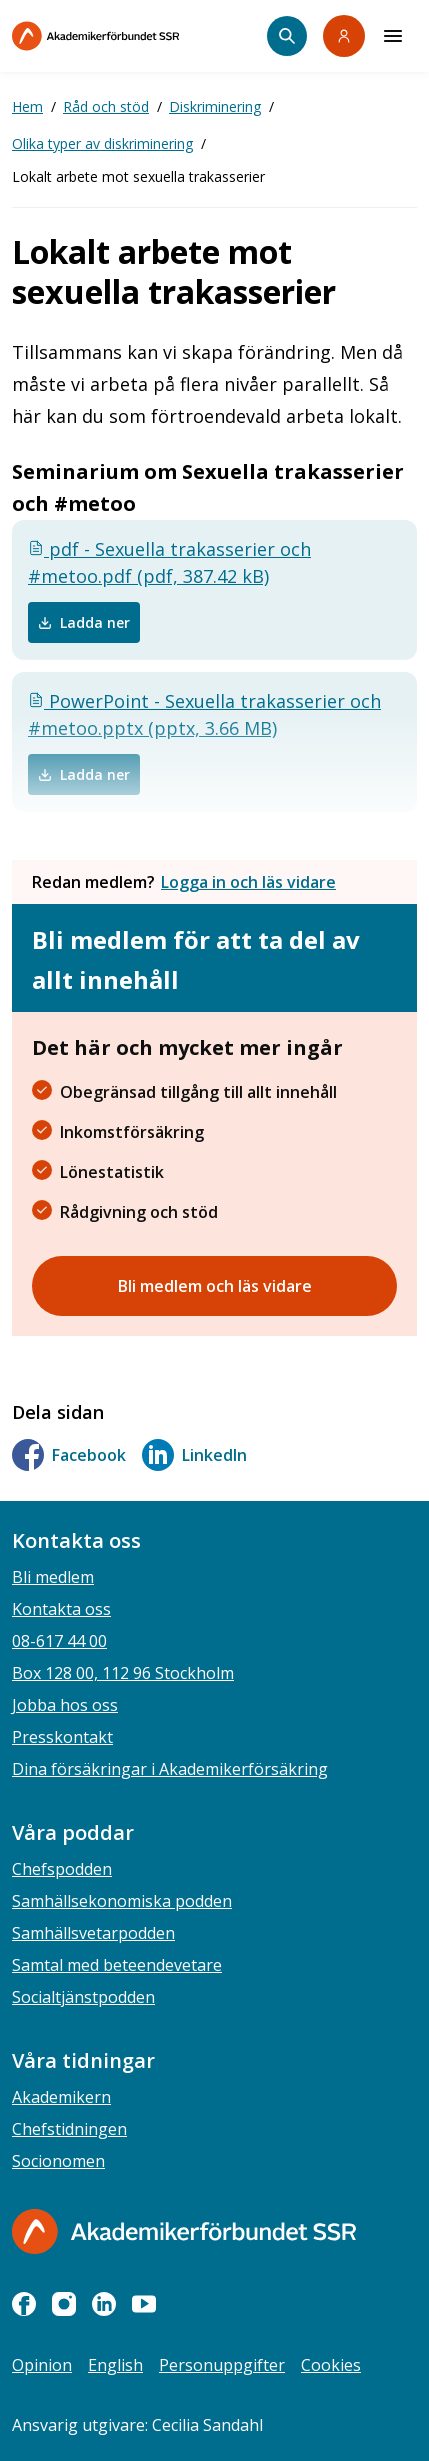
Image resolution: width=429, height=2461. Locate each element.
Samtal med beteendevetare (117, 1965)
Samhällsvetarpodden (93, 1933)
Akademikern (61, 2097)
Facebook (69, 1455)
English (115, 2365)
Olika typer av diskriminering (102, 143)
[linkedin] (104, 2304)
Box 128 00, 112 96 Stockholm (123, 1673)
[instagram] (64, 2304)
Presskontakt (62, 1737)
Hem (27, 106)
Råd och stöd (106, 106)
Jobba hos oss (65, 1705)
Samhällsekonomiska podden (122, 1901)
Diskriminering (215, 106)
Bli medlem (53, 1577)
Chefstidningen (69, 2129)
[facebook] (24, 2304)
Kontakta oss (61, 1609)
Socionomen (58, 2161)
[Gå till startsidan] (184, 2231)
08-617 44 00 (59, 1641)
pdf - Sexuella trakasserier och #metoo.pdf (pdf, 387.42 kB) (169, 562)
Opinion (42, 2365)
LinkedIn (194, 1455)
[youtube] (144, 2304)
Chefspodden (62, 1869)
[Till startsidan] (138, 36)
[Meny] (393, 36)
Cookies (331, 2365)
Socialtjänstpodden (83, 1997)
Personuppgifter (222, 2365)
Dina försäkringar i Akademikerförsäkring (170, 1769)
